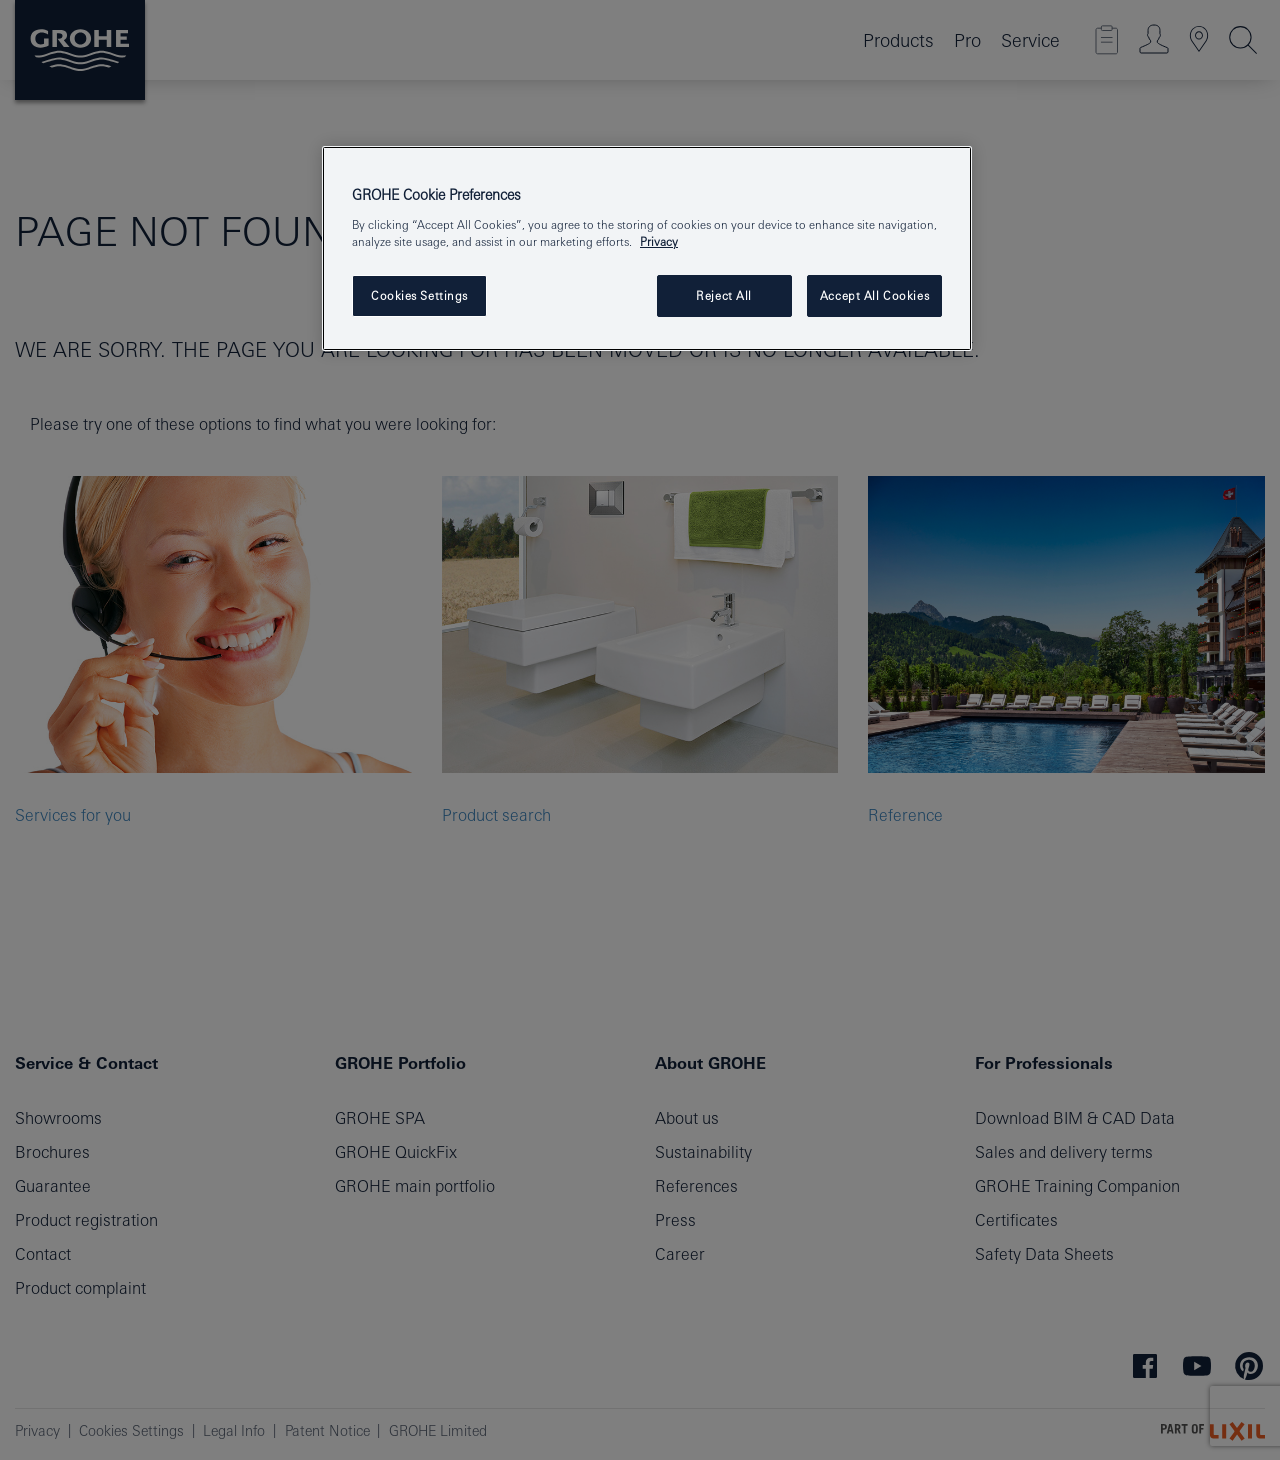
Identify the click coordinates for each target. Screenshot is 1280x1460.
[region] (647, 248)
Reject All (724, 295)
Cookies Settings (419, 295)
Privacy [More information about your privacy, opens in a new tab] (659, 241)
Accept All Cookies (874, 295)
